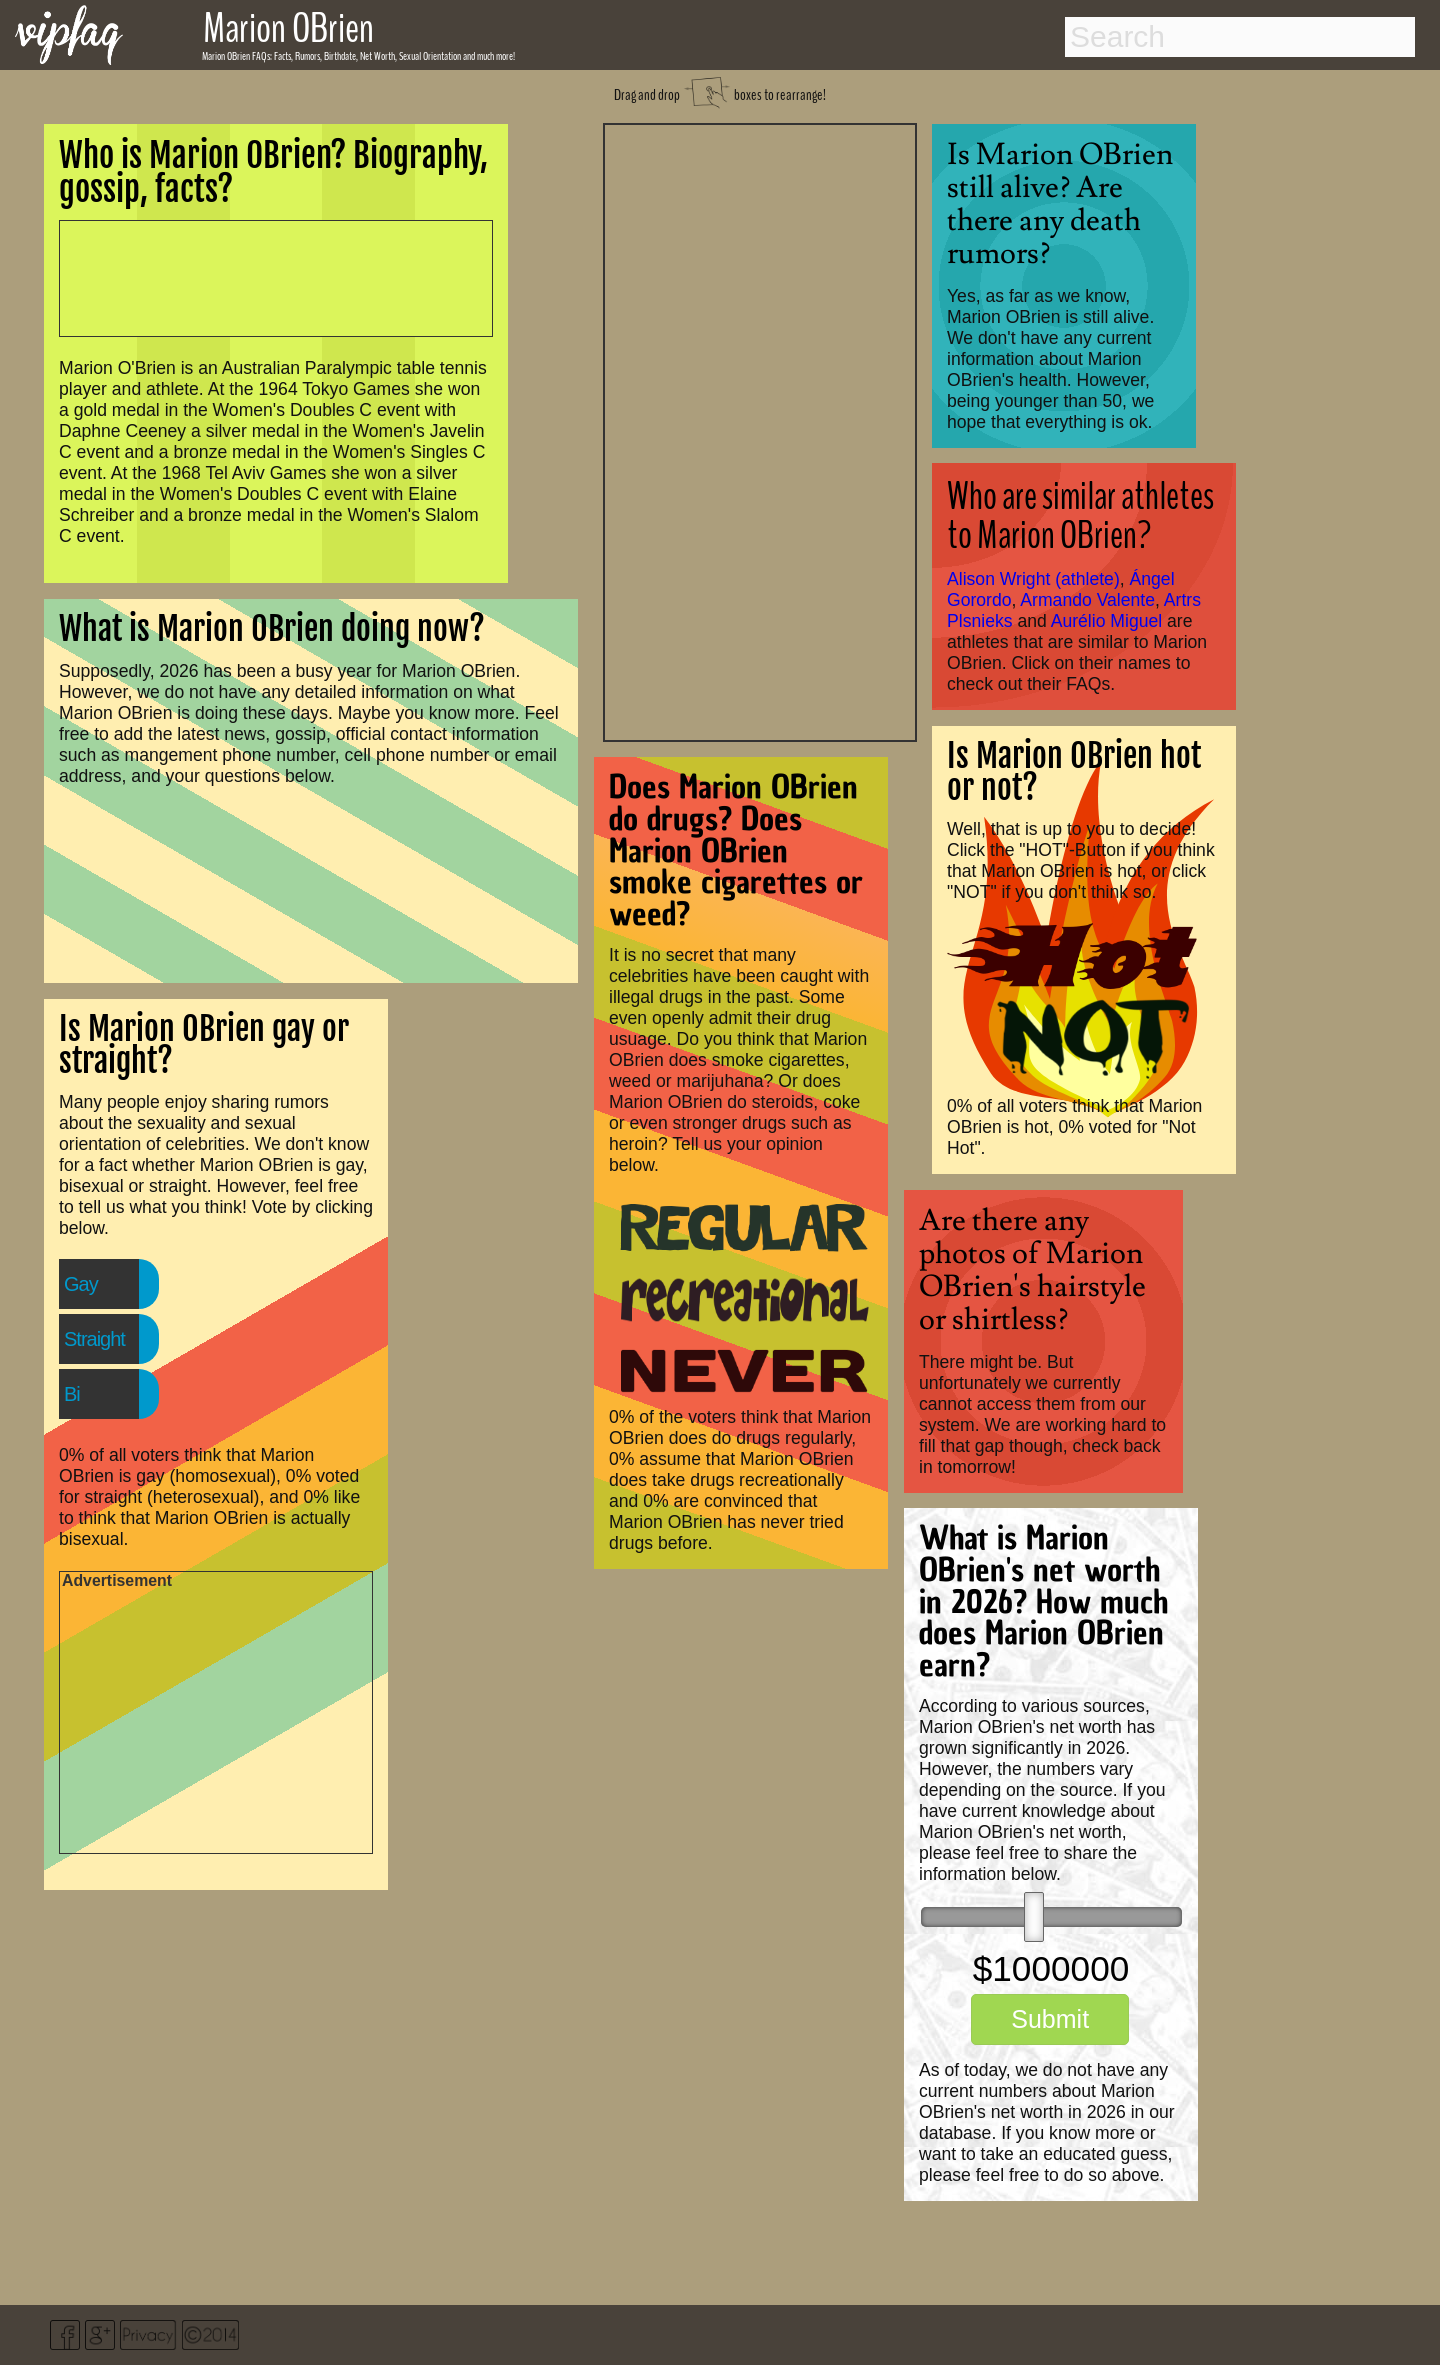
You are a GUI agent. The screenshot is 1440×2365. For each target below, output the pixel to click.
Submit (1050, 2019)
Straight (94, 1339)
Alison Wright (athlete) (1033, 579)
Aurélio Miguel (1106, 621)
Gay (81, 1284)
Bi (72, 1394)
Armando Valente (1087, 600)
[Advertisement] (760, 430)
